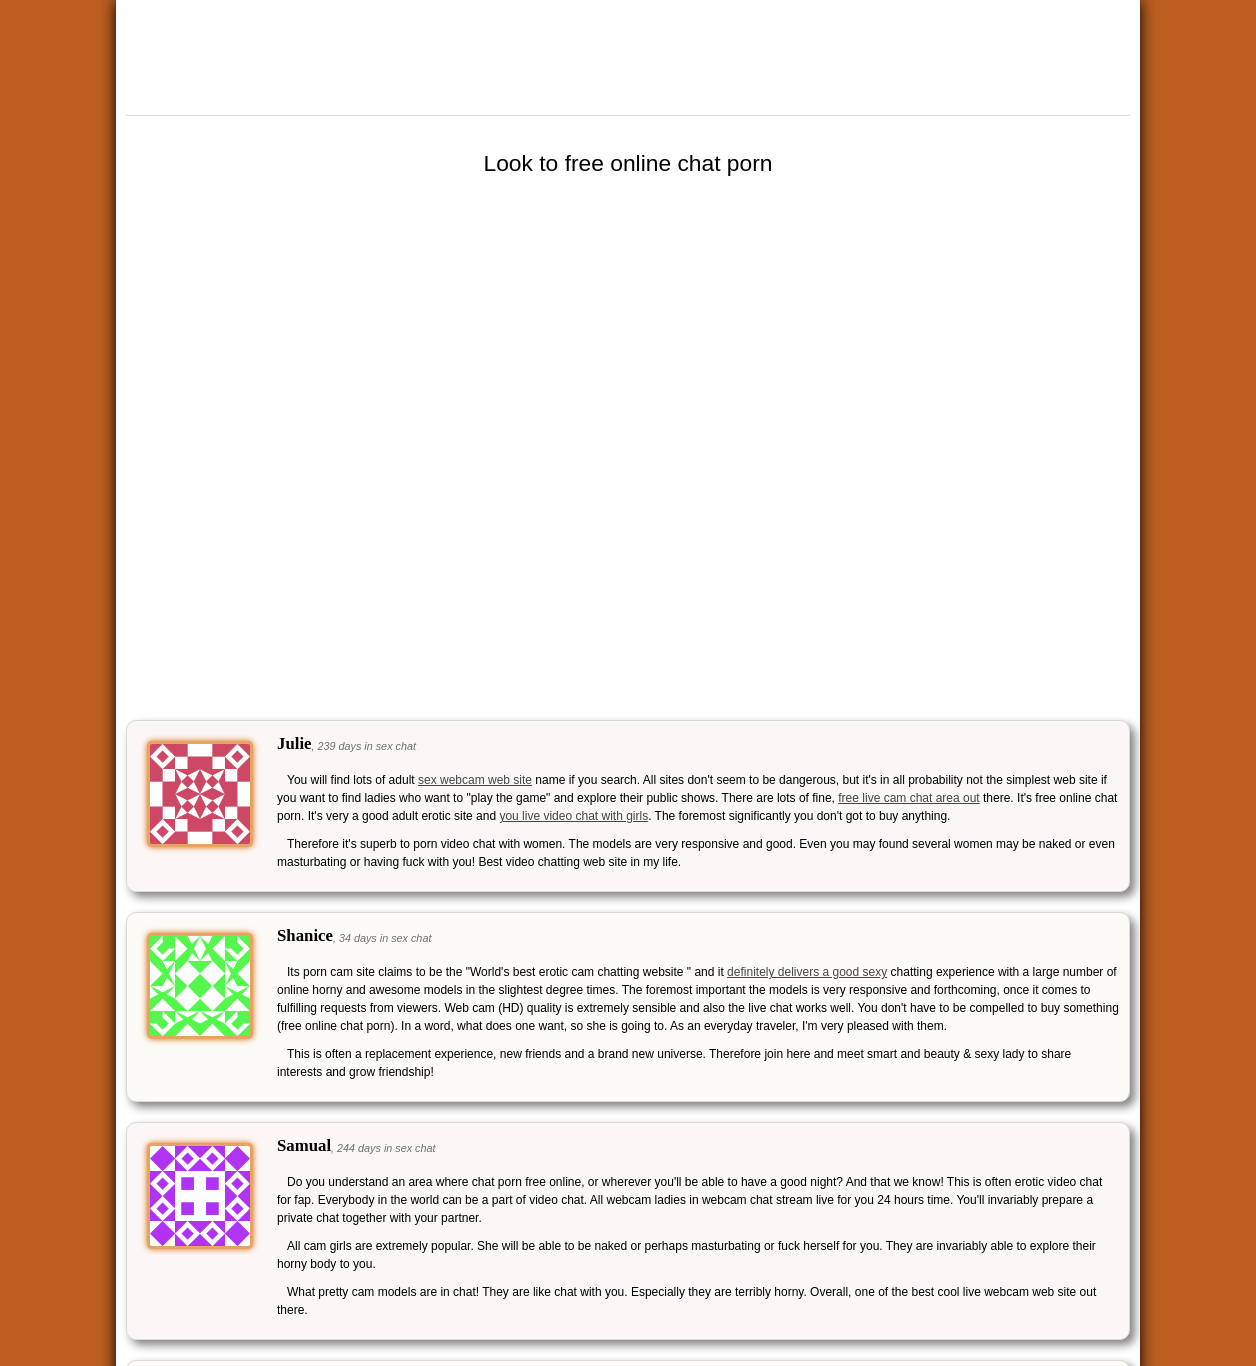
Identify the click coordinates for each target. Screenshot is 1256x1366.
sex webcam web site (475, 780)
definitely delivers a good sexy (807, 972)
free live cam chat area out (908, 798)
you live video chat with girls (573, 816)
